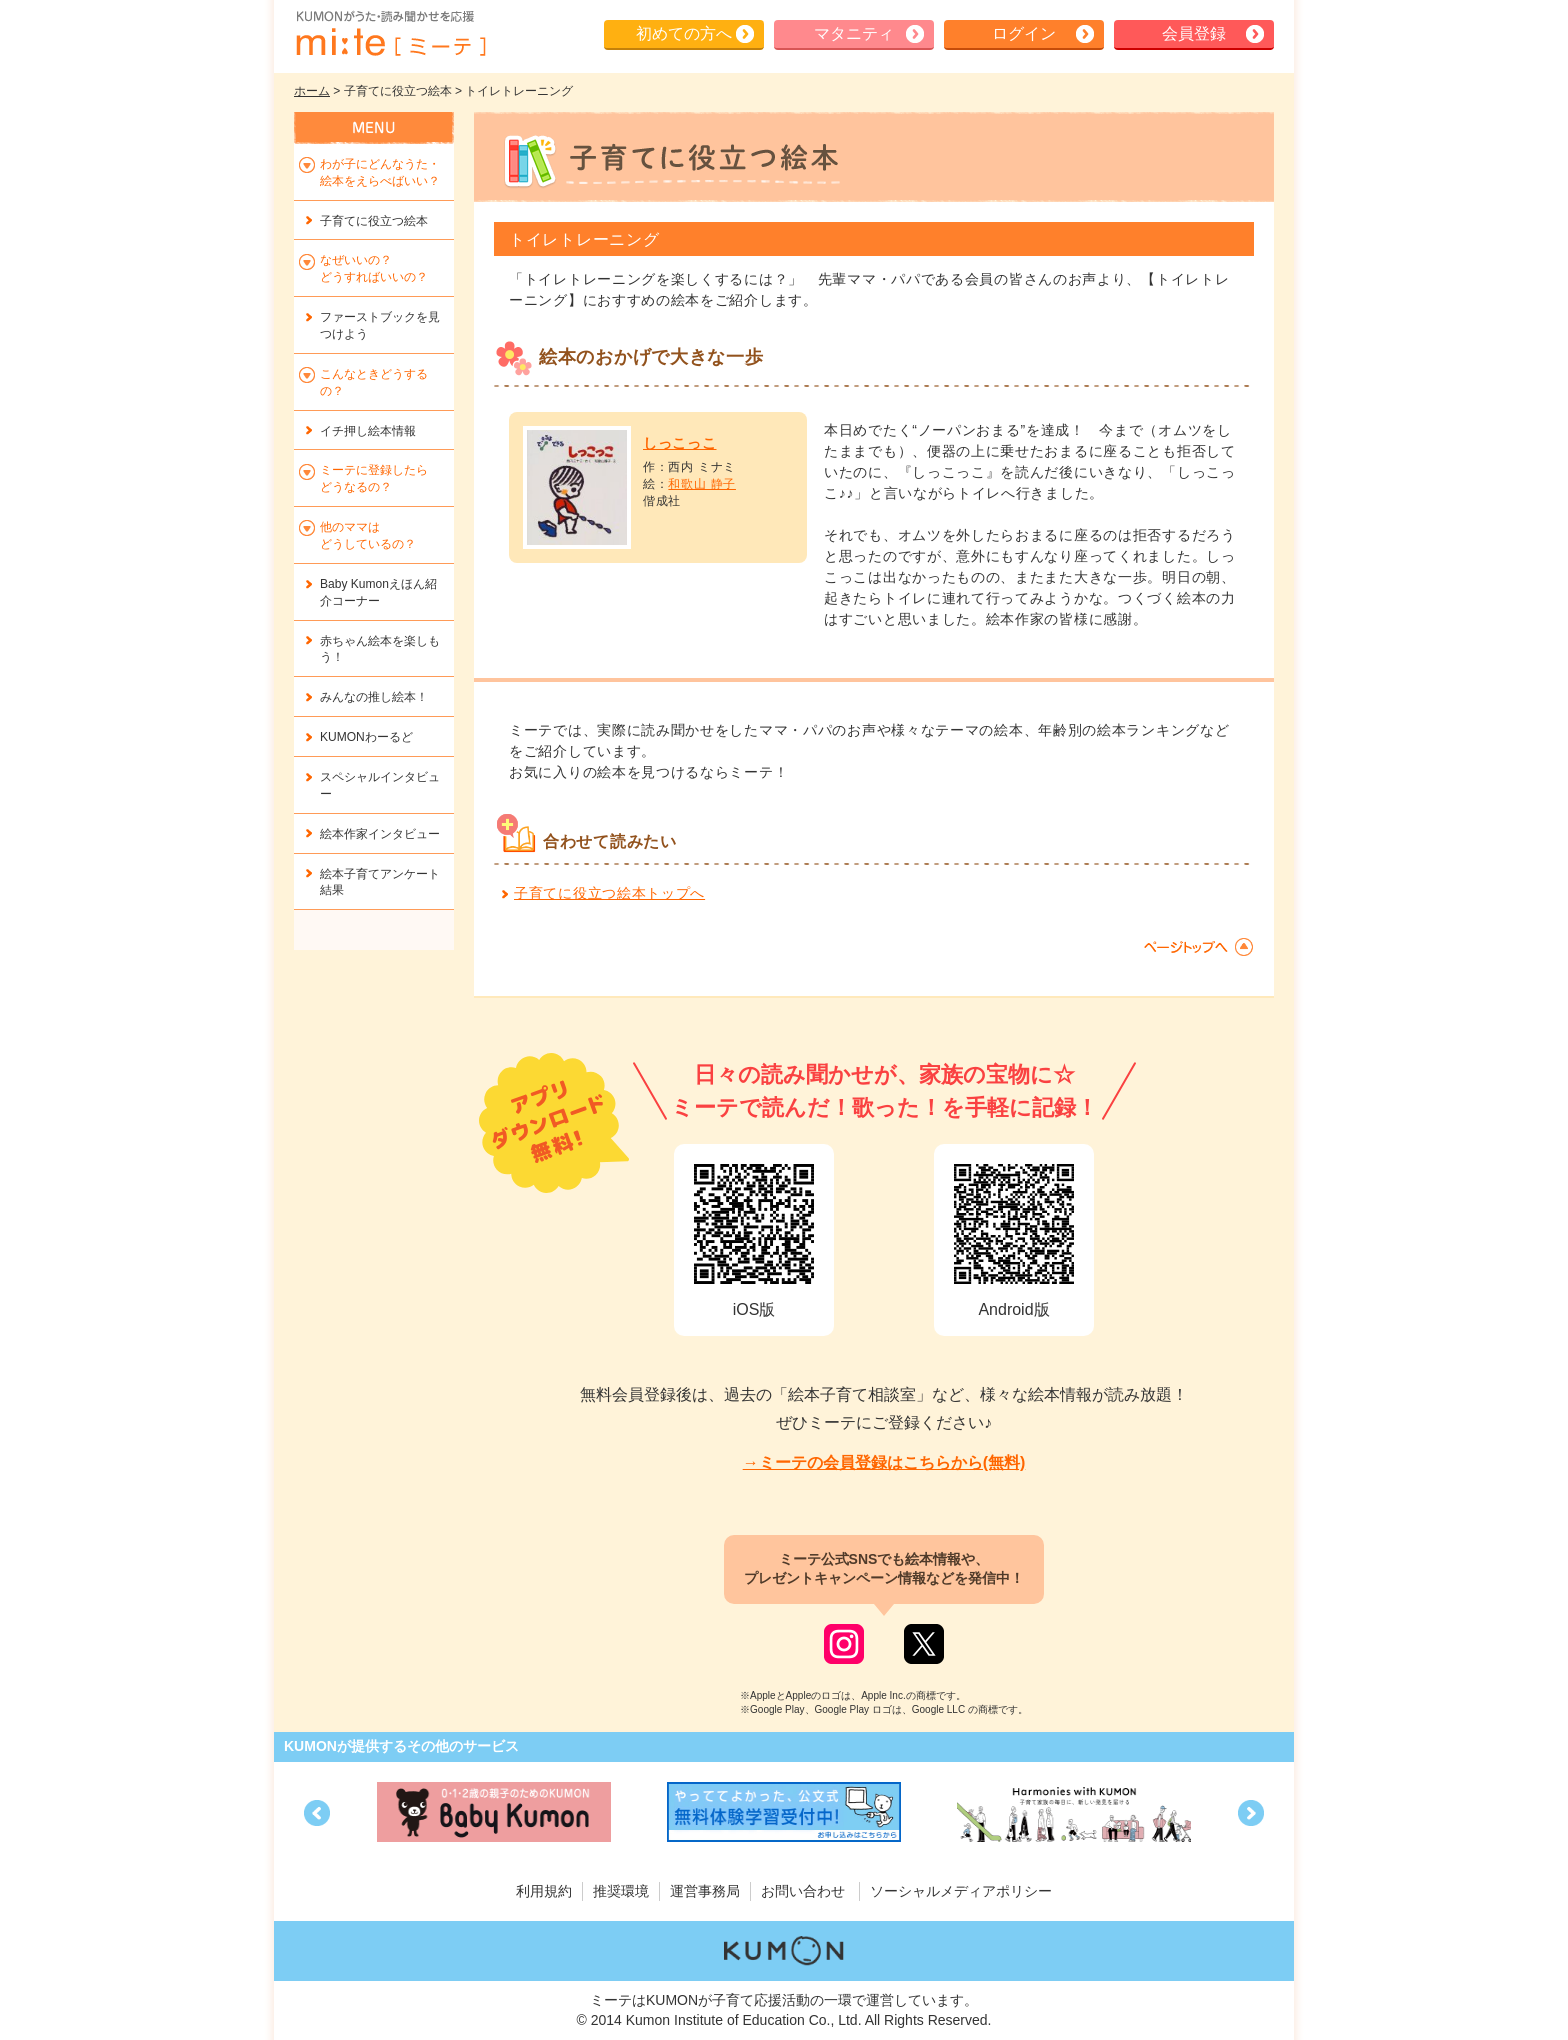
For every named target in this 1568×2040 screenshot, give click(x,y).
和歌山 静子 (702, 484)
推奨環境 (621, 1891)
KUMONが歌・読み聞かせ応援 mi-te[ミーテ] (390, 34)
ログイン (1024, 33)
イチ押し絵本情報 (368, 431)
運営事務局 (705, 1891)
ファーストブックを (380, 325)
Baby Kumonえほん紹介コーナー (378, 592)
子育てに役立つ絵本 (374, 221)
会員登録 (1194, 33)
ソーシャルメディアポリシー (961, 1891)
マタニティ (854, 33)
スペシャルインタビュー (380, 785)
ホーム (312, 91)
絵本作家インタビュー (380, 834)
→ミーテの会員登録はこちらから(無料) (884, 1462)
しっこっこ (680, 443)
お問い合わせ (803, 1891)
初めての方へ (684, 33)
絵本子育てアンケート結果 (380, 882)
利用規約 (544, 1891)
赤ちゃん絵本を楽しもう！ (380, 649)
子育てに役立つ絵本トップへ (609, 893)
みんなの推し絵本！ (374, 697)
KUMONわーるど (366, 737)
